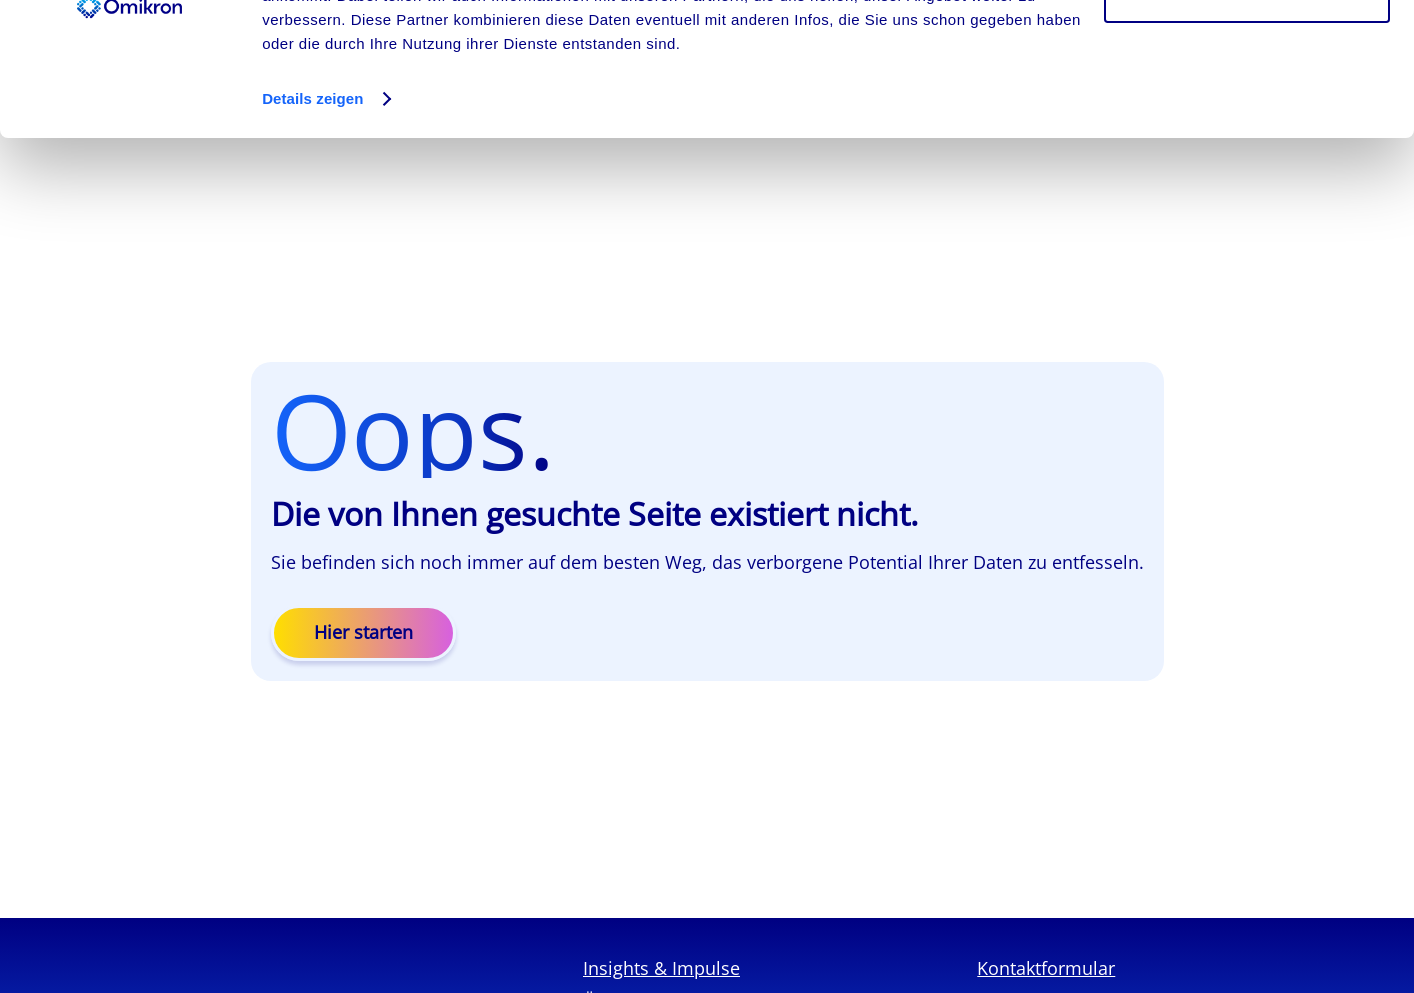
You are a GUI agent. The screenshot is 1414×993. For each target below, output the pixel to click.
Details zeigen (312, 223)
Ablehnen (1247, 118)
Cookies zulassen (1247, 52)
